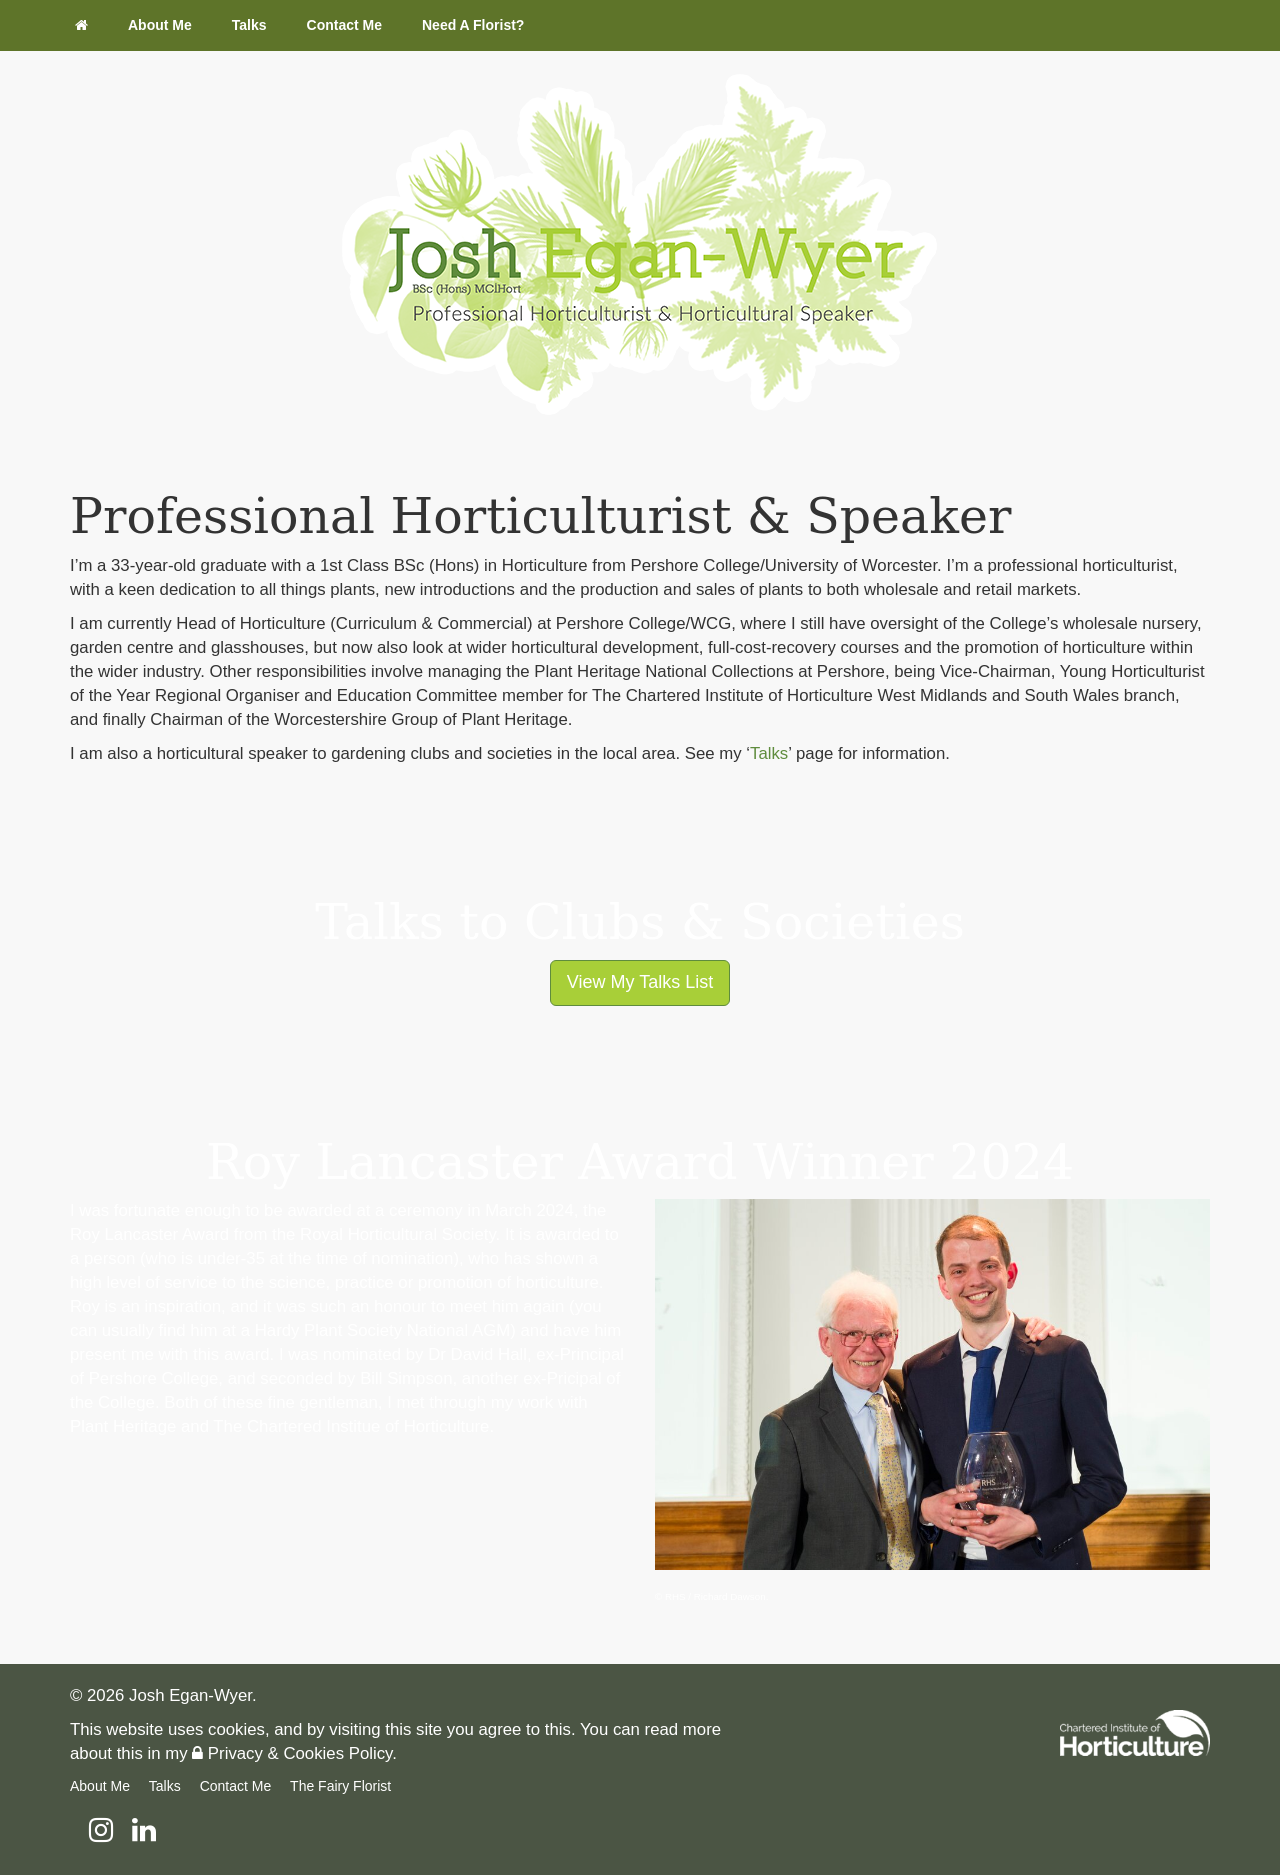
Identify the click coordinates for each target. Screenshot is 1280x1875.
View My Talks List (640, 982)
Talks (249, 25)
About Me (160, 25)
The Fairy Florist (340, 1786)
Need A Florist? (473, 25)
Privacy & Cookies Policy (292, 1753)
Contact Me (344, 25)
